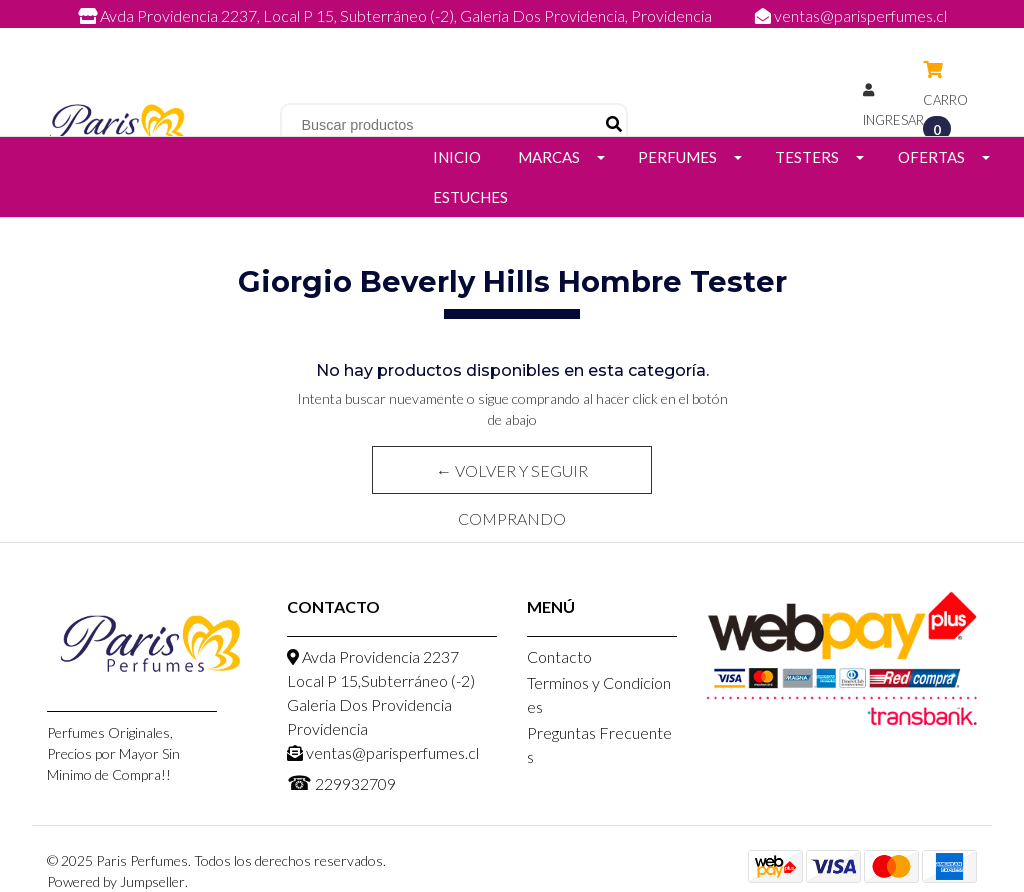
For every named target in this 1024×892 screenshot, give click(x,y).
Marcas (549, 157)
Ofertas (931, 157)
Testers (807, 157)
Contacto (559, 656)
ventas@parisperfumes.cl (851, 15)
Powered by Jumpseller (116, 881)
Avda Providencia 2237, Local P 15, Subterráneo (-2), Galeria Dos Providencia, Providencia (396, 15)
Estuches (470, 197)
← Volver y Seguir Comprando (512, 477)
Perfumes (677, 157)
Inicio (457, 157)
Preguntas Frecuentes (599, 744)
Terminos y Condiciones (599, 694)
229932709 (532, 37)
